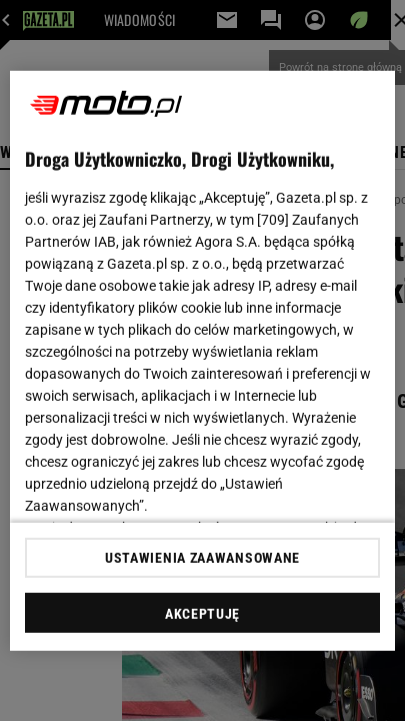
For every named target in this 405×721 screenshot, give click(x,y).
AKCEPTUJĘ (202, 614)
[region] (202, 360)
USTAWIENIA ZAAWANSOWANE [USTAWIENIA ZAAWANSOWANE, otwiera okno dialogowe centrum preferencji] (202, 558)
